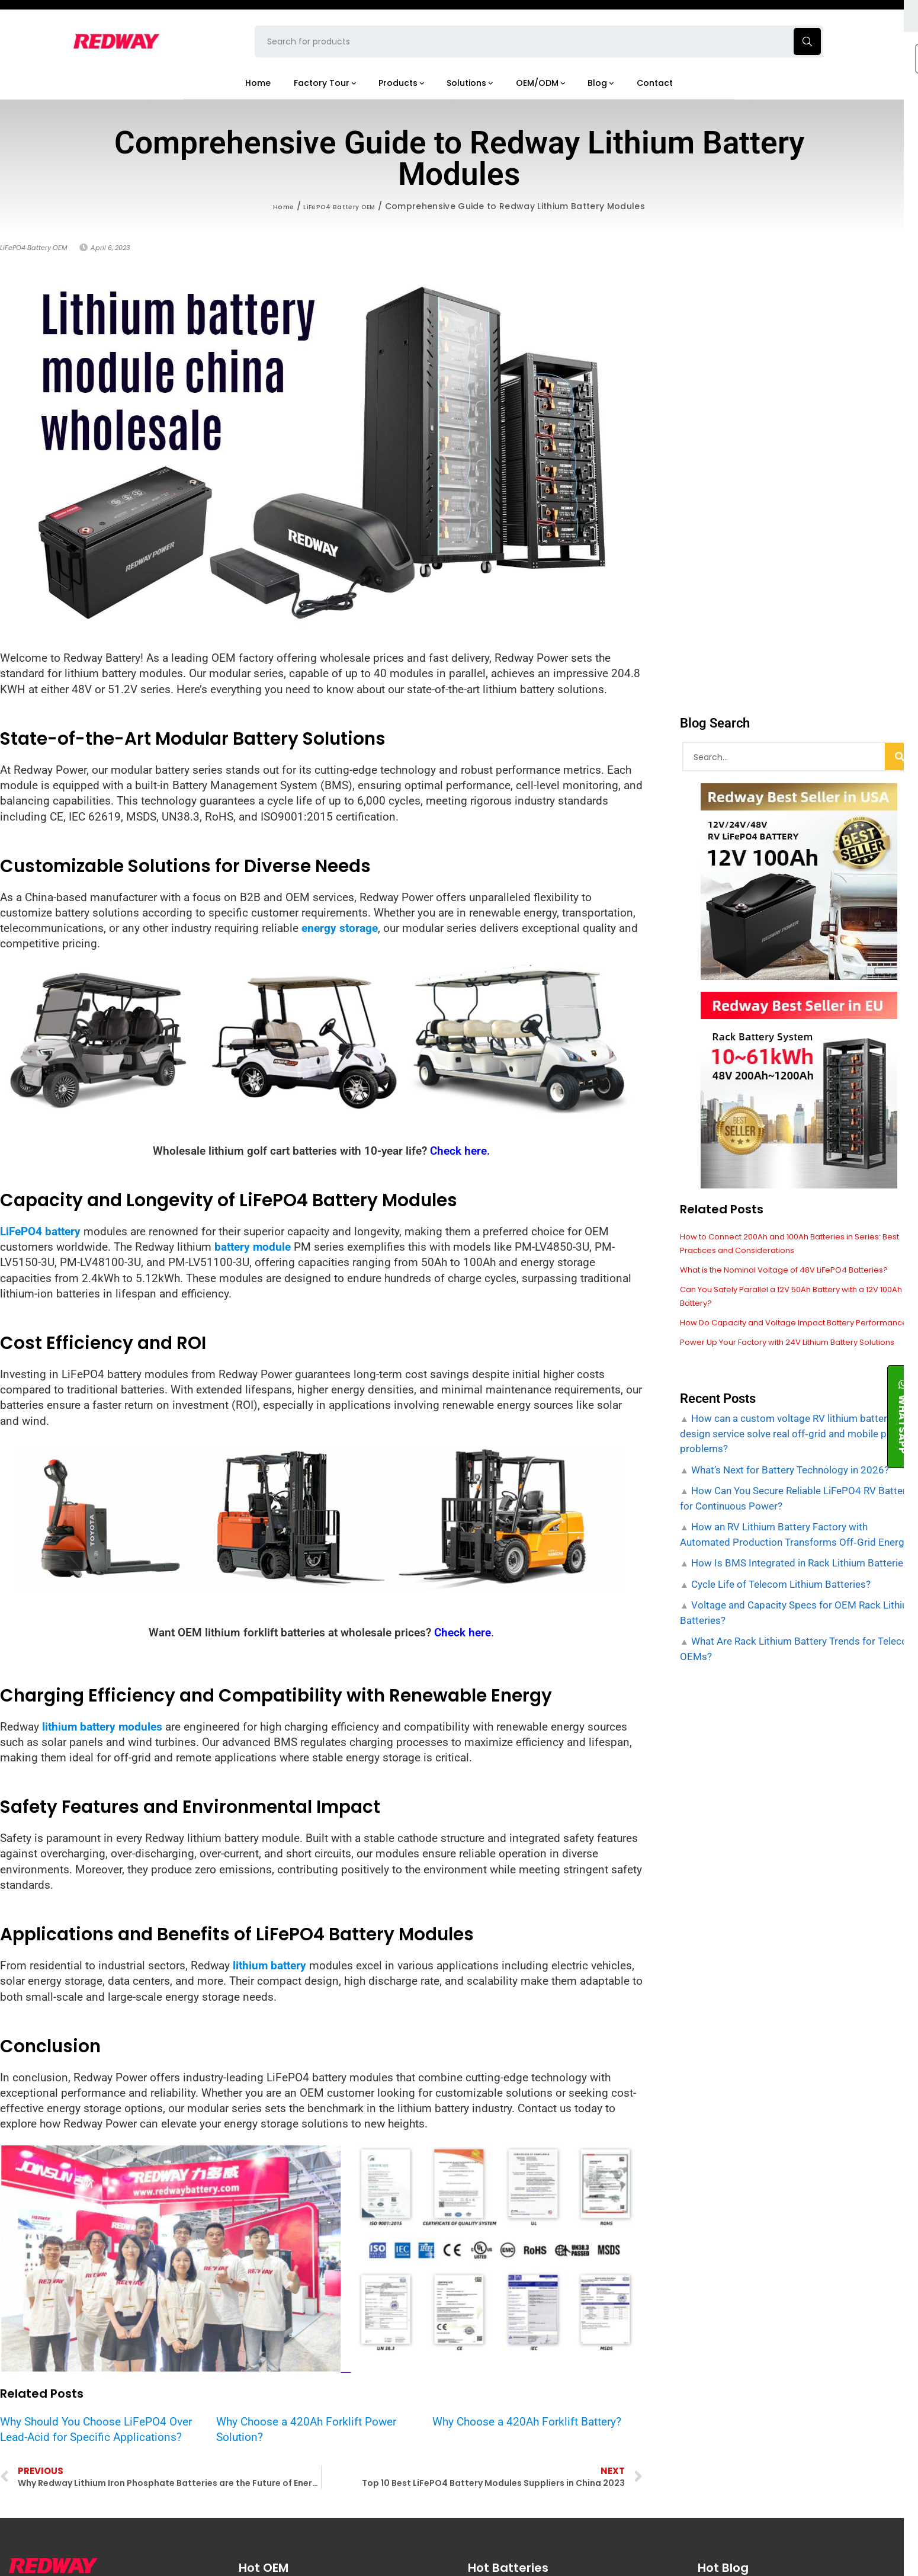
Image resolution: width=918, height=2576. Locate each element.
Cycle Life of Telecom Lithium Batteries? (780, 1592)
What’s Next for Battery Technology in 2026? (789, 1478)
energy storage (339, 928)
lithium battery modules (102, 1726)
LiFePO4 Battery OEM (341, 206)
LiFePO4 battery (40, 1231)
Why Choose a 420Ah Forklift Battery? (526, 2421)
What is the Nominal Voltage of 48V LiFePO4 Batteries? (793, 1268)
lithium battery (269, 1965)
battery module (252, 1247)
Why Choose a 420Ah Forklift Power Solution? (306, 2428)
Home (274, 206)
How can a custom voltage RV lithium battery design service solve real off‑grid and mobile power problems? (794, 1442)
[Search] (899, 756)
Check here (462, 1632)
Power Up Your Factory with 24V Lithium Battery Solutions (798, 1351)
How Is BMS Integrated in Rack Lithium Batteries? (801, 1572)
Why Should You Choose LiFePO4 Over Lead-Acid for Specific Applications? (96, 2428)
